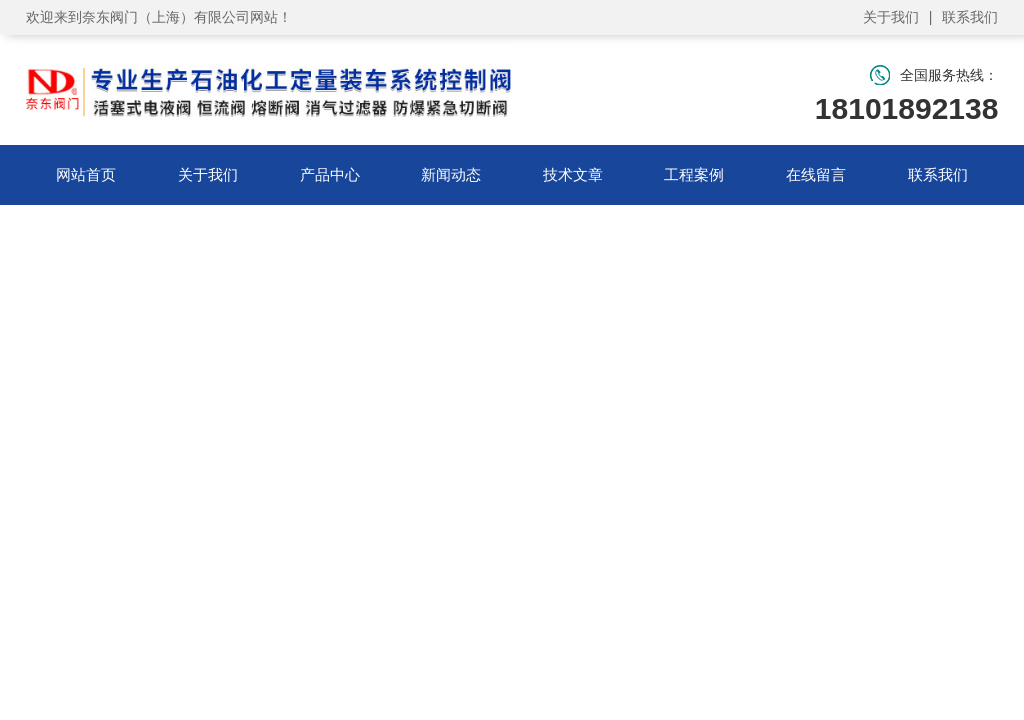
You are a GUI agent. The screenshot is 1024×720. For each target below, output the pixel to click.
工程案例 (694, 174)
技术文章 (573, 174)
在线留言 (816, 174)
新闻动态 (451, 174)
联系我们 (970, 17)
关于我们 (891, 17)
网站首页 (86, 174)
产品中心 (330, 174)
